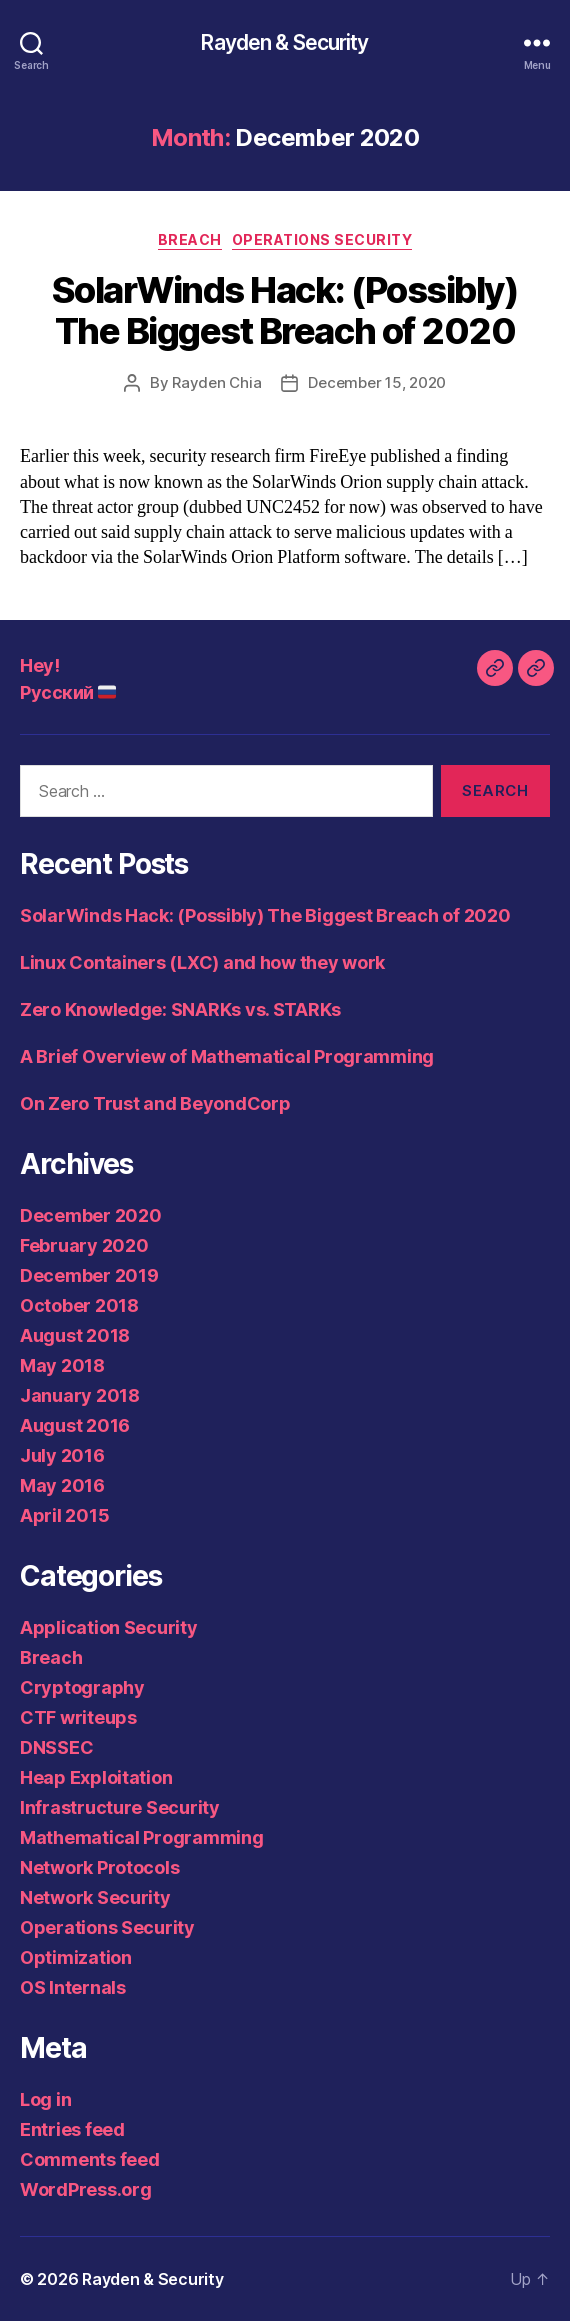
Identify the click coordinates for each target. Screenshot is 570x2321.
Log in (45, 2099)
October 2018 (79, 1305)
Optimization (76, 1957)
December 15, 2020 (377, 382)
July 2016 (62, 1455)
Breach (190, 239)
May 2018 (62, 1365)
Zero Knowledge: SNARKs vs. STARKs (180, 1009)
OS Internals (73, 1987)
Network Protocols (99, 1867)
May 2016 (62, 1485)
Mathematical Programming (142, 1837)
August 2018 (75, 1335)
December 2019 (89, 1275)
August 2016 (75, 1425)
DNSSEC (56, 1747)
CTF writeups (78, 1717)
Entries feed (72, 2129)
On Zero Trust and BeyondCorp (155, 1103)
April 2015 (64, 1515)
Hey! (39, 665)
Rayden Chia (216, 382)
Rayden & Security (284, 42)
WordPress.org (86, 2189)
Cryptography (82, 1687)
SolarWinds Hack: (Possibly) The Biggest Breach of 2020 (285, 310)
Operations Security (322, 239)
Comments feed (90, 2159)
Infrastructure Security (120, 1807)
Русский (68, 692)
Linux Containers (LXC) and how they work (202, 962)
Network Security (95, 1897)
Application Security (109, 1627)
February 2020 (84, 1245)
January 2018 (80, 1395)
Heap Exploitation (96, 1777)
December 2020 (91, 1215)
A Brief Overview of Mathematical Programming (227, 1056)
